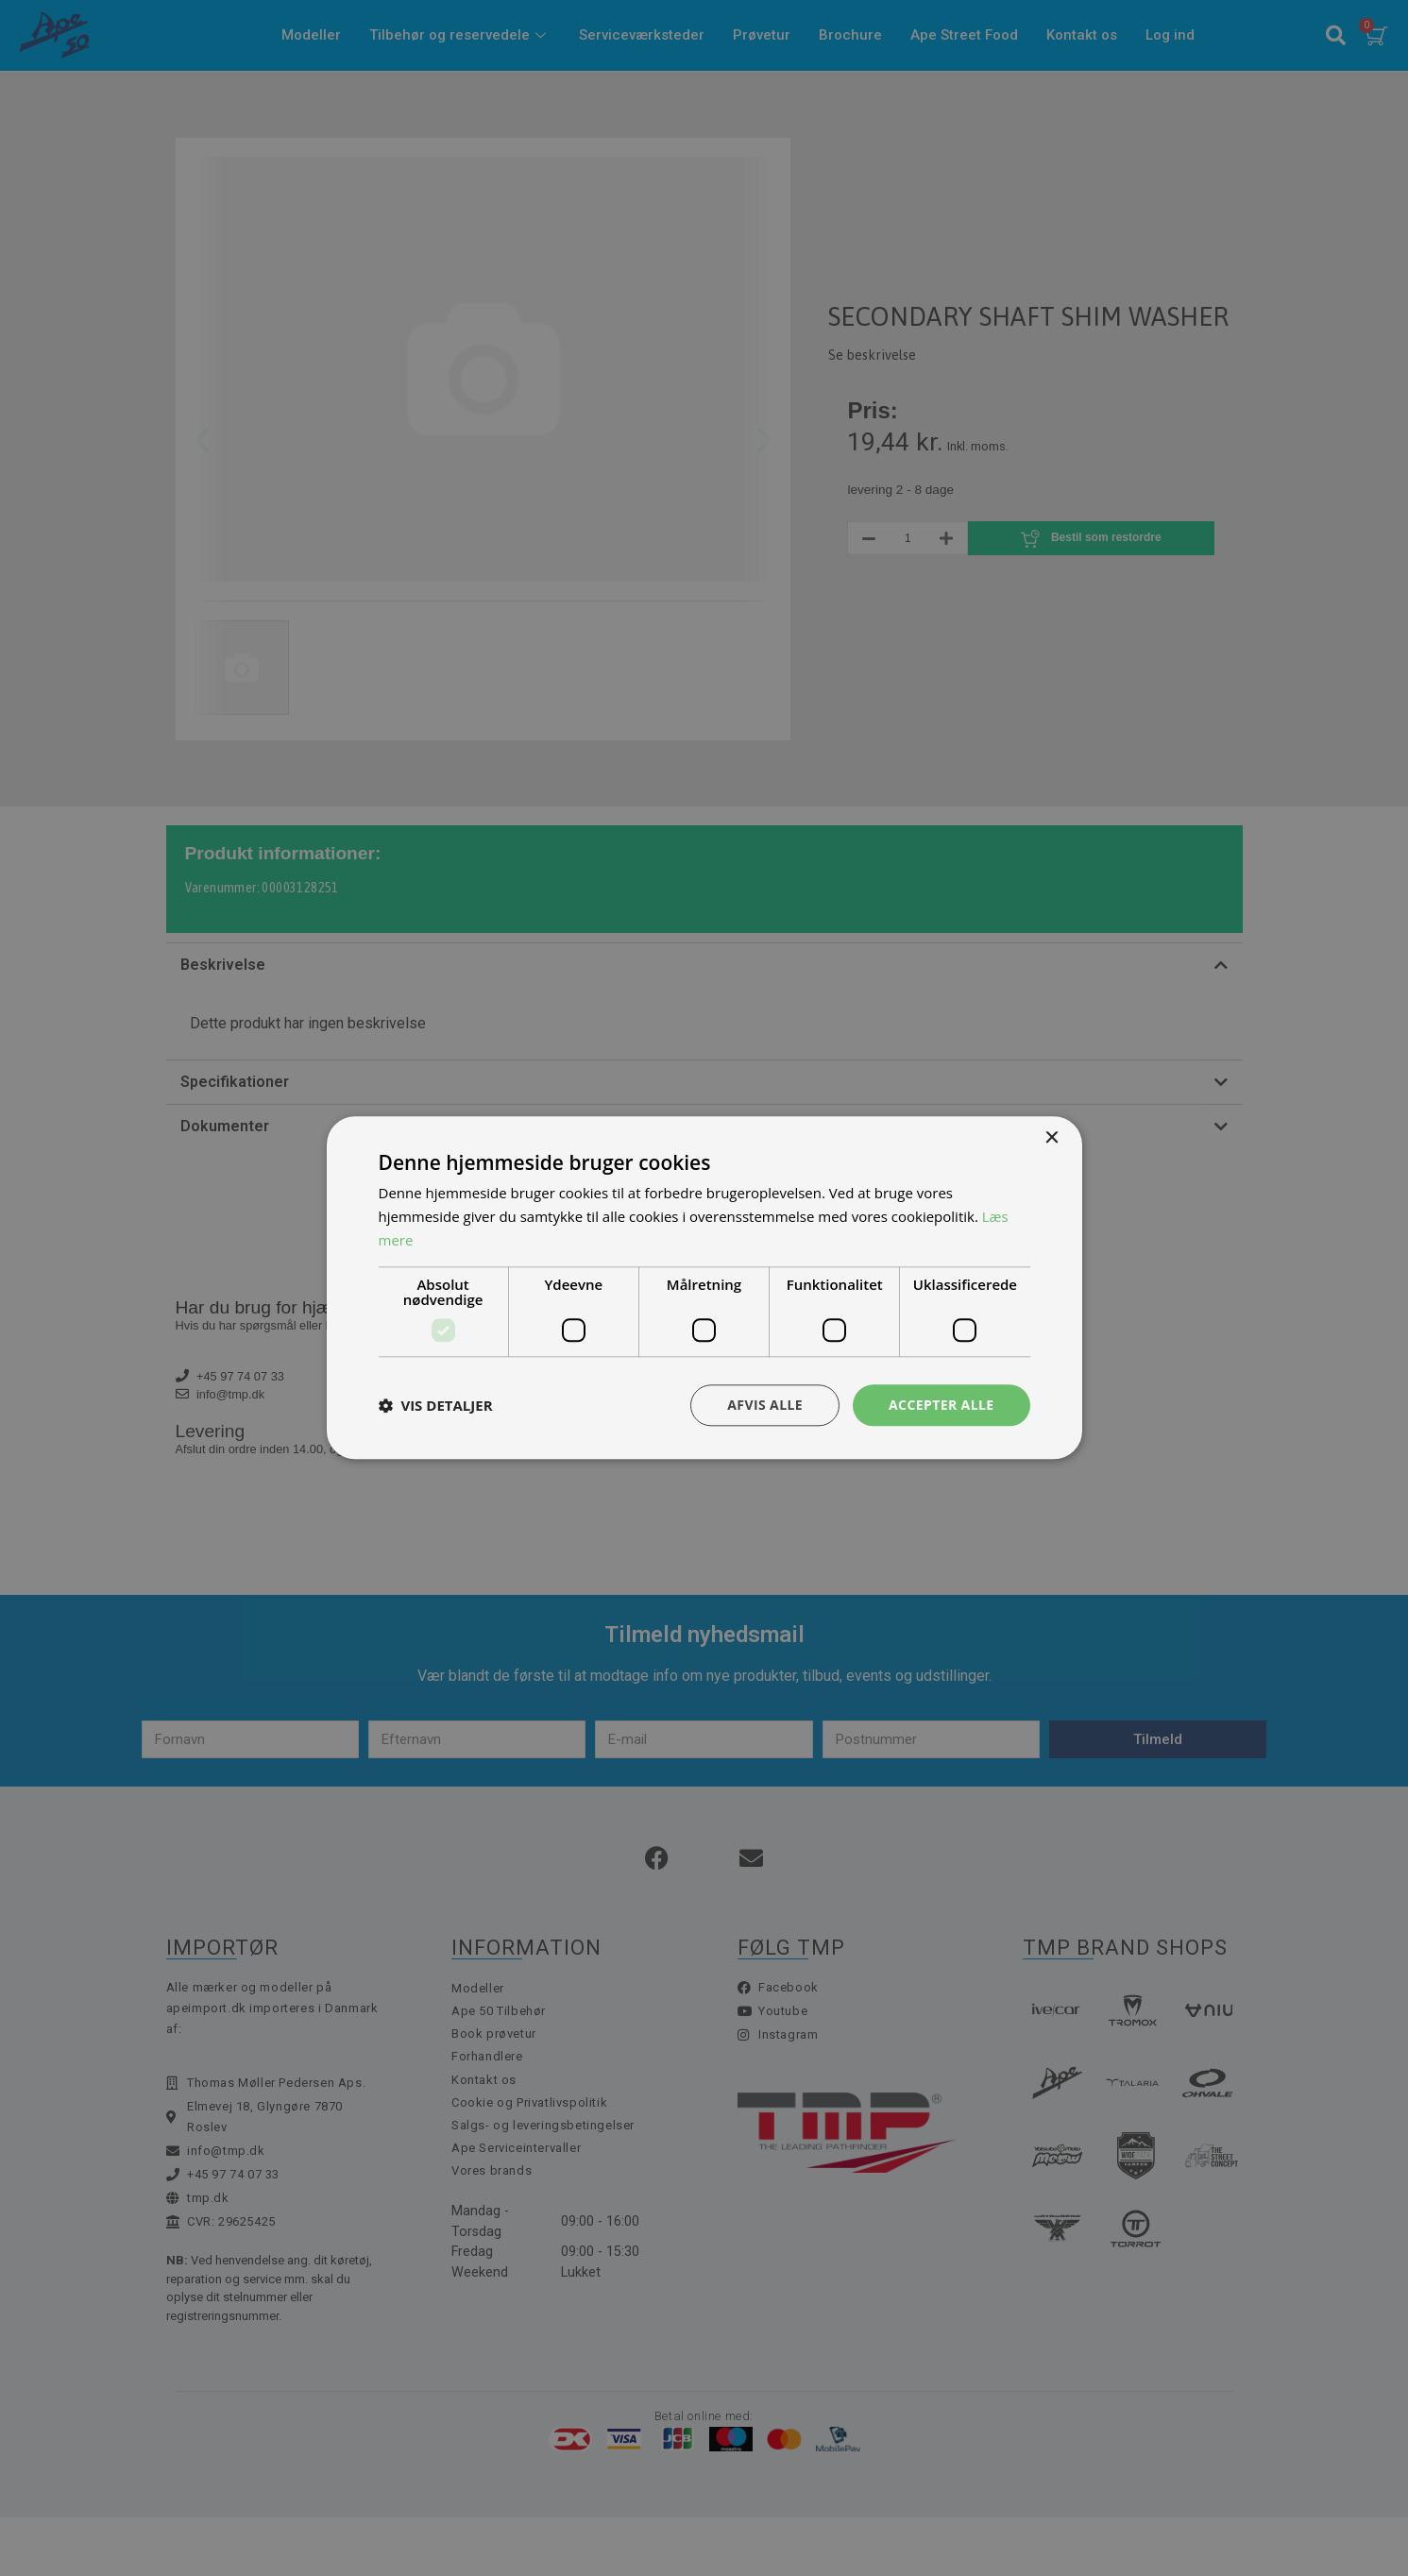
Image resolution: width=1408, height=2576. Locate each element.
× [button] (1051, 1138)
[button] (436, 1405)
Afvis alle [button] (765, 1405)
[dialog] (704, 1288)
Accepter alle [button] (941, 1405)
